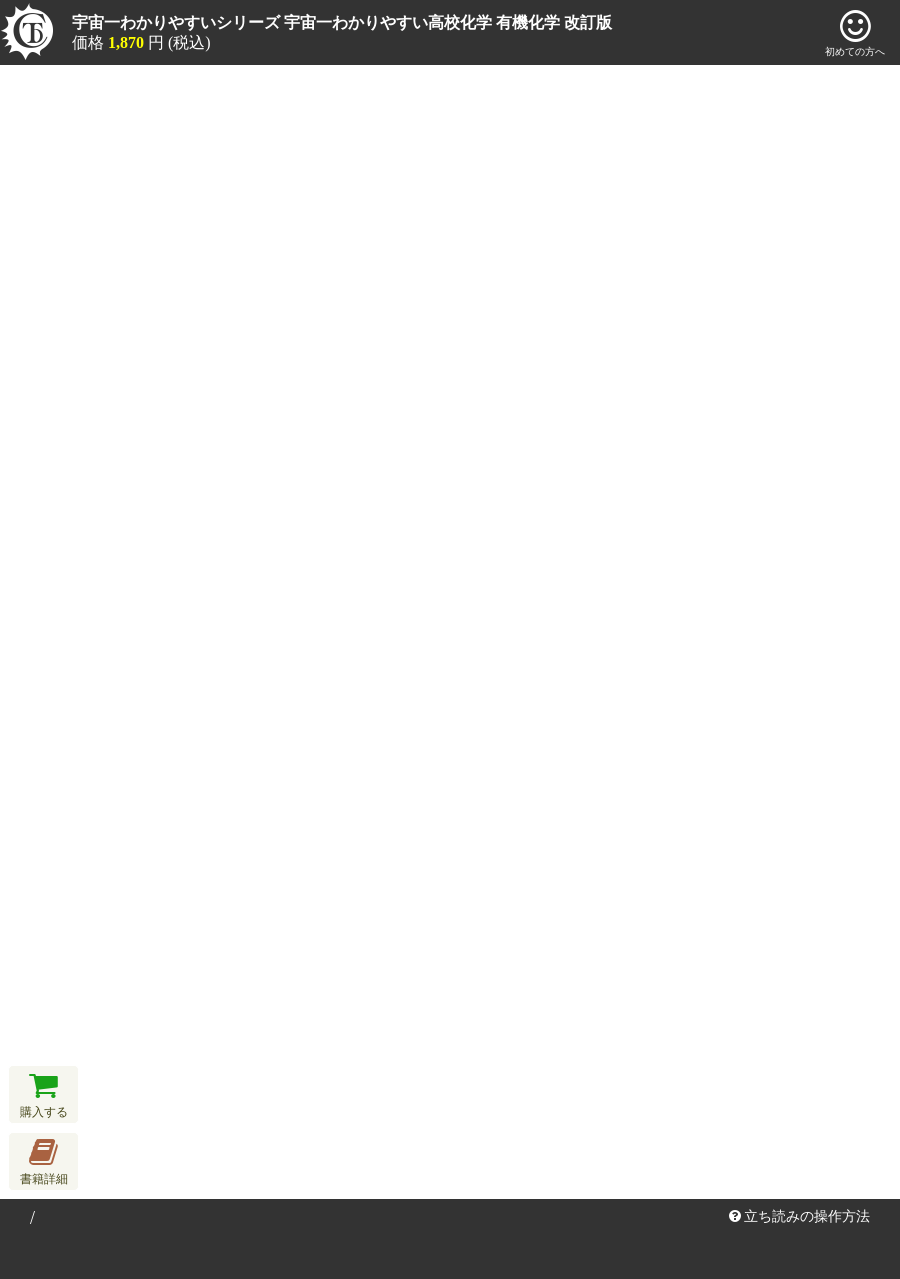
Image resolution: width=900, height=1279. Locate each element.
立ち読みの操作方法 (800, 1216)
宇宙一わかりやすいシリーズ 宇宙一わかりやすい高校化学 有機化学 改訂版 (342, 22)
